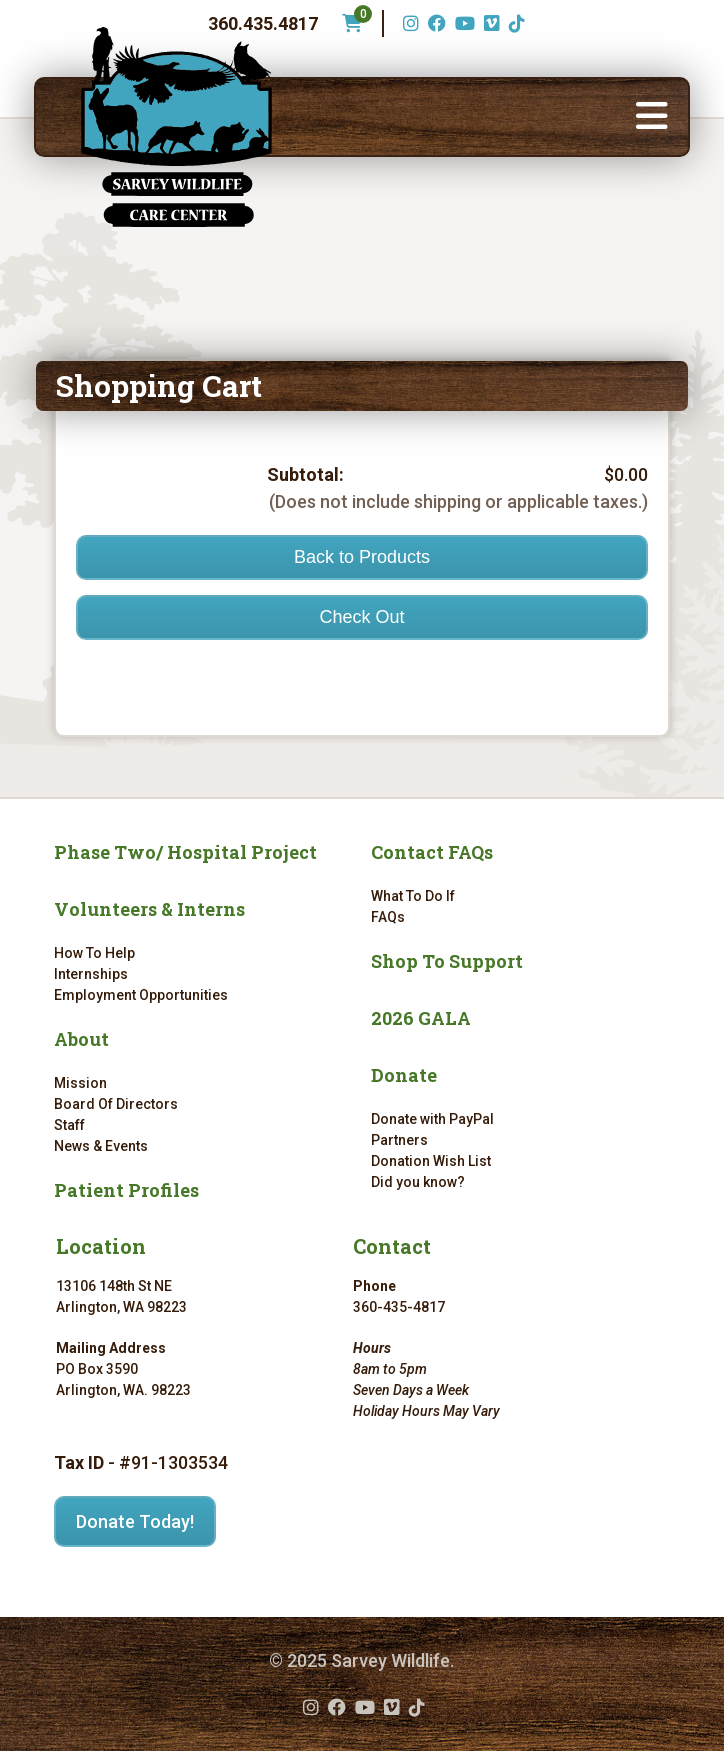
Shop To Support (447, 961)
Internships (91, 974)
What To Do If (413, 896)
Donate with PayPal (432, 1119)
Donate (404, 1075)
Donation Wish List (431, 1161)
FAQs (388, 917)
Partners (399, 1140)
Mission (80, 1083)
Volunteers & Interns (149, 909)
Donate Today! (135, 1521)
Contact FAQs (432, 852)
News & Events (101, 1146)
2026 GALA (421, 1018)
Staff (69, 1125)
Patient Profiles (126, 1190)
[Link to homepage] (176, 127)
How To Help (94, 953)
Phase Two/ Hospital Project (185, 852)
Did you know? (418, 1182)
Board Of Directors (116, 1104)
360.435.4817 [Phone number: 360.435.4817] (263, 23)
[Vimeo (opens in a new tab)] (489, 23)
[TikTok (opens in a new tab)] (514, 23)
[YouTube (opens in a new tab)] (462, 23)
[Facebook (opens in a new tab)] (434, 23)
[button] (652, 117)
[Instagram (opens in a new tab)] (408, 23)
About (81, 1039)
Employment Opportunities (141, 995)
